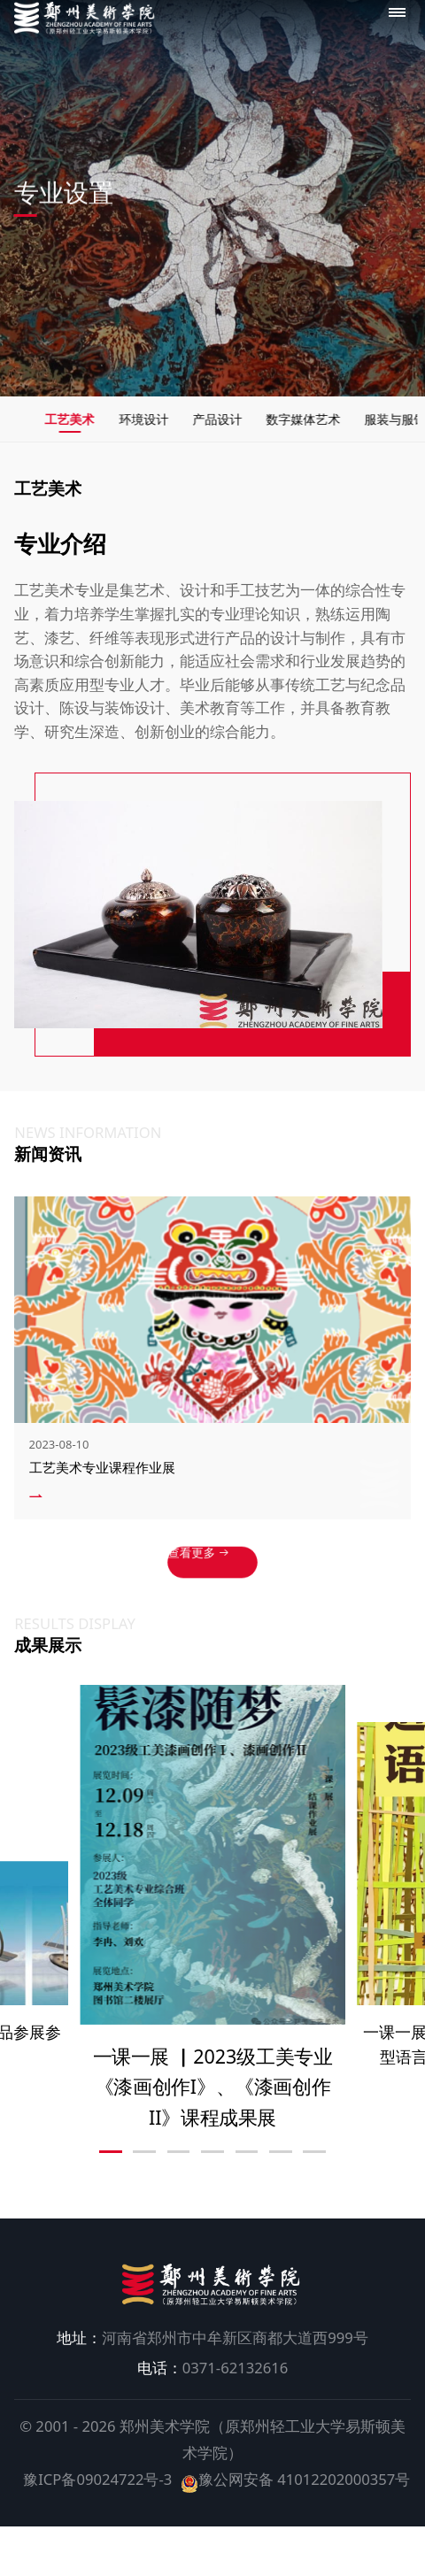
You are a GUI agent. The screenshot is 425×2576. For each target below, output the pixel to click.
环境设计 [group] (199, 422)
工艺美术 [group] (111, 422)
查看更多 (203, 1578)
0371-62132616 (212, 2390)
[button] (110, 2173)
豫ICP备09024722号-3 (105, 2501)
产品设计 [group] (288, 422)
